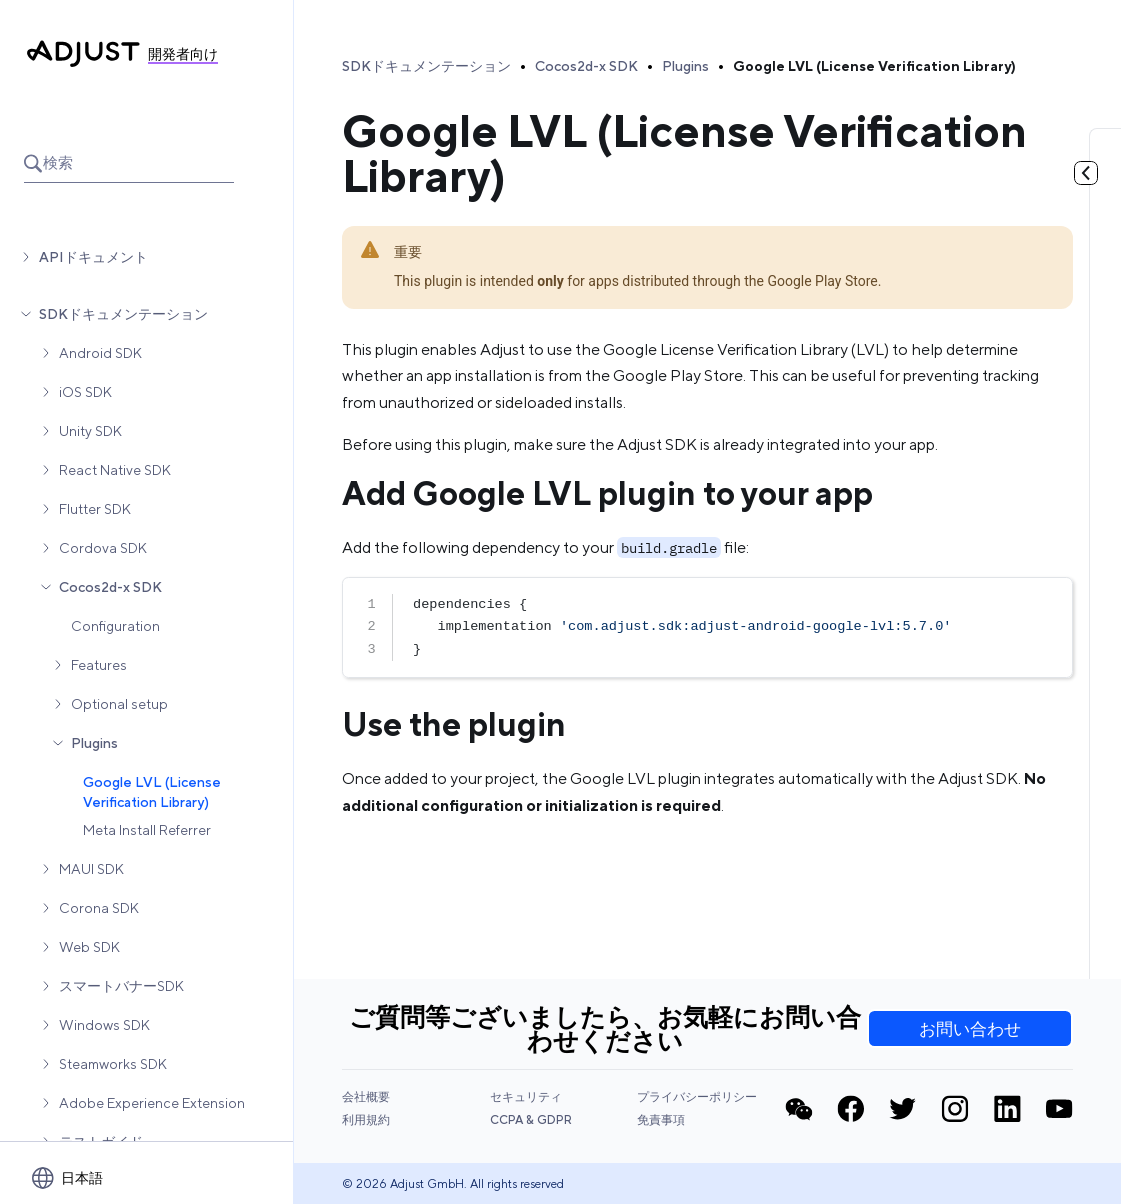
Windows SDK (104, 1025)
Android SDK (100, 353)
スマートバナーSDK (121, 986)
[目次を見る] (1086, 173)
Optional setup (119, 704)
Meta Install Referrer (147, 830)
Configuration (115, 626)
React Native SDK (115, 470)
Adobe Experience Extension (152, 1103)
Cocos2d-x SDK (110, 587)
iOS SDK (85, 392)
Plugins (94, 743)
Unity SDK (90, 431)
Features (99, 665)
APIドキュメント (93, 257)
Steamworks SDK (113, 1064)
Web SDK (89, 947)
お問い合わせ (970, 1029)
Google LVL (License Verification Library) (152, 792)
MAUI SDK (91, 869)
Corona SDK (99, 908)
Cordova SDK (103, 548)
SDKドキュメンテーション (123, 314)
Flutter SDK (95, 509)
